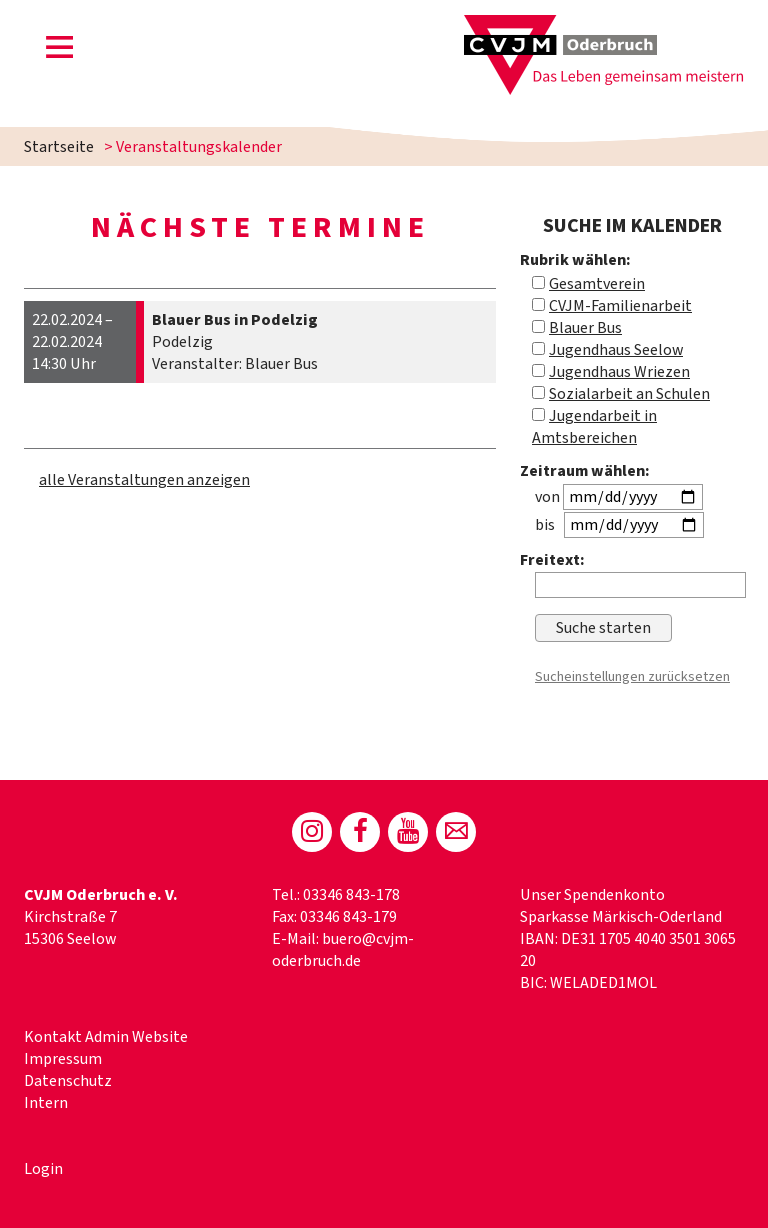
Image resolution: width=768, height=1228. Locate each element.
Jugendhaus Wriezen (619, 372)
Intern (46, 1103)
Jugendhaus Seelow (616, 350)
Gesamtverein (597, 284)
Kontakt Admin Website (106, 1037)
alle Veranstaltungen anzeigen (144, 480)
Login (43, 1169)
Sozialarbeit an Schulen (629, 394)
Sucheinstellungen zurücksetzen (632, 676)
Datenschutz (68, 1081)
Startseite (59, 147)
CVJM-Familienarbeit (620, 306)
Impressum (63, 1059)
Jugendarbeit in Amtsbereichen (594, 427)
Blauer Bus (585, 328)
